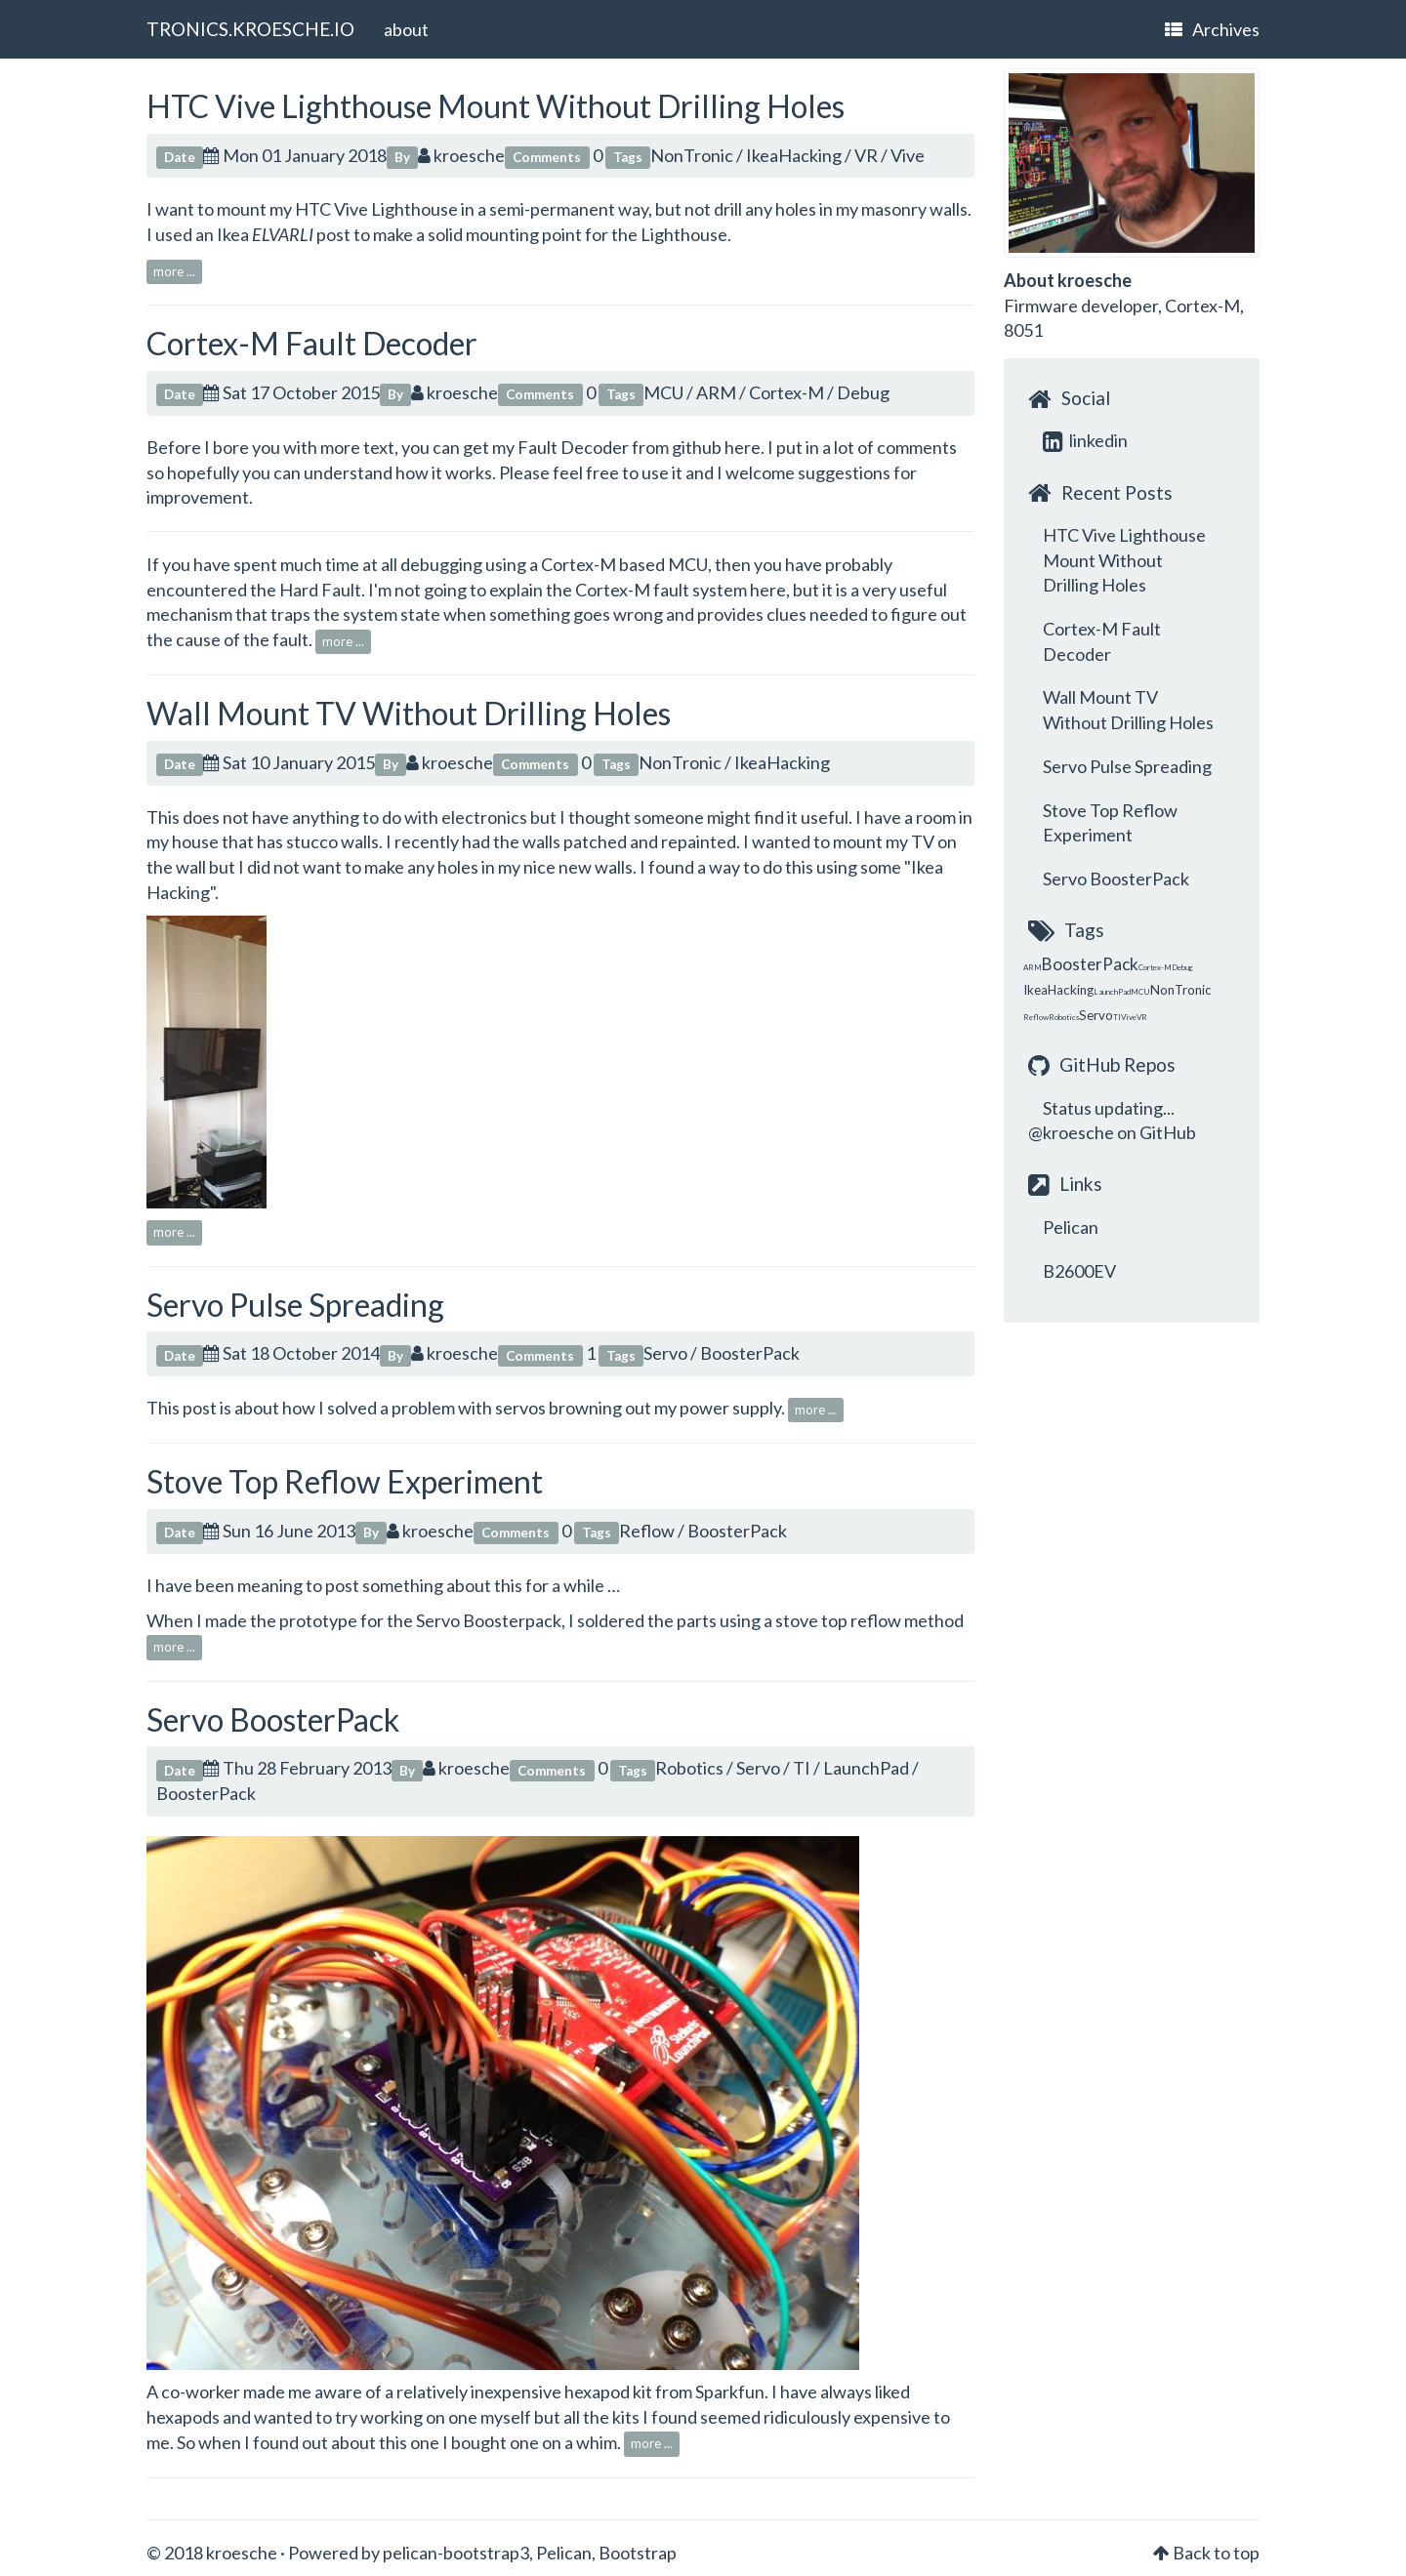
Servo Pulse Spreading (295, 1305)
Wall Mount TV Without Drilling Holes (408, 713)
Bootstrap (638, 2552)
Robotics (689, 1768)
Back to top (1216, 2552)
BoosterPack (750, 1353)
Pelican (1070, 1227)
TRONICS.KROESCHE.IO (250, 29)
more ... (174, 271)
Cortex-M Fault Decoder (311, 343)
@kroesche (1071, 1132)
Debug (863, 392)
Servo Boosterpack (488, 1620)
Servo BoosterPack (272, 1719)
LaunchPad (866, 1768)
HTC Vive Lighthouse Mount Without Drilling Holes (495, 106)
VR (866, 155)
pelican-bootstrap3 (456, 2552)
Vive (907, 155)
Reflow (647, 1530)
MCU (663, 392)
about (406, 29)
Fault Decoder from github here (639, 447)
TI (801, 1768)
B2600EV (1079, 1271)
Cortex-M (786, 392)
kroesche (461, 155)
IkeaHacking (794, 155)
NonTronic (691, 155)
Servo (665, 1353)
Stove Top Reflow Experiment (344, 1481)
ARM (716, 392)
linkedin (1085, 440)
